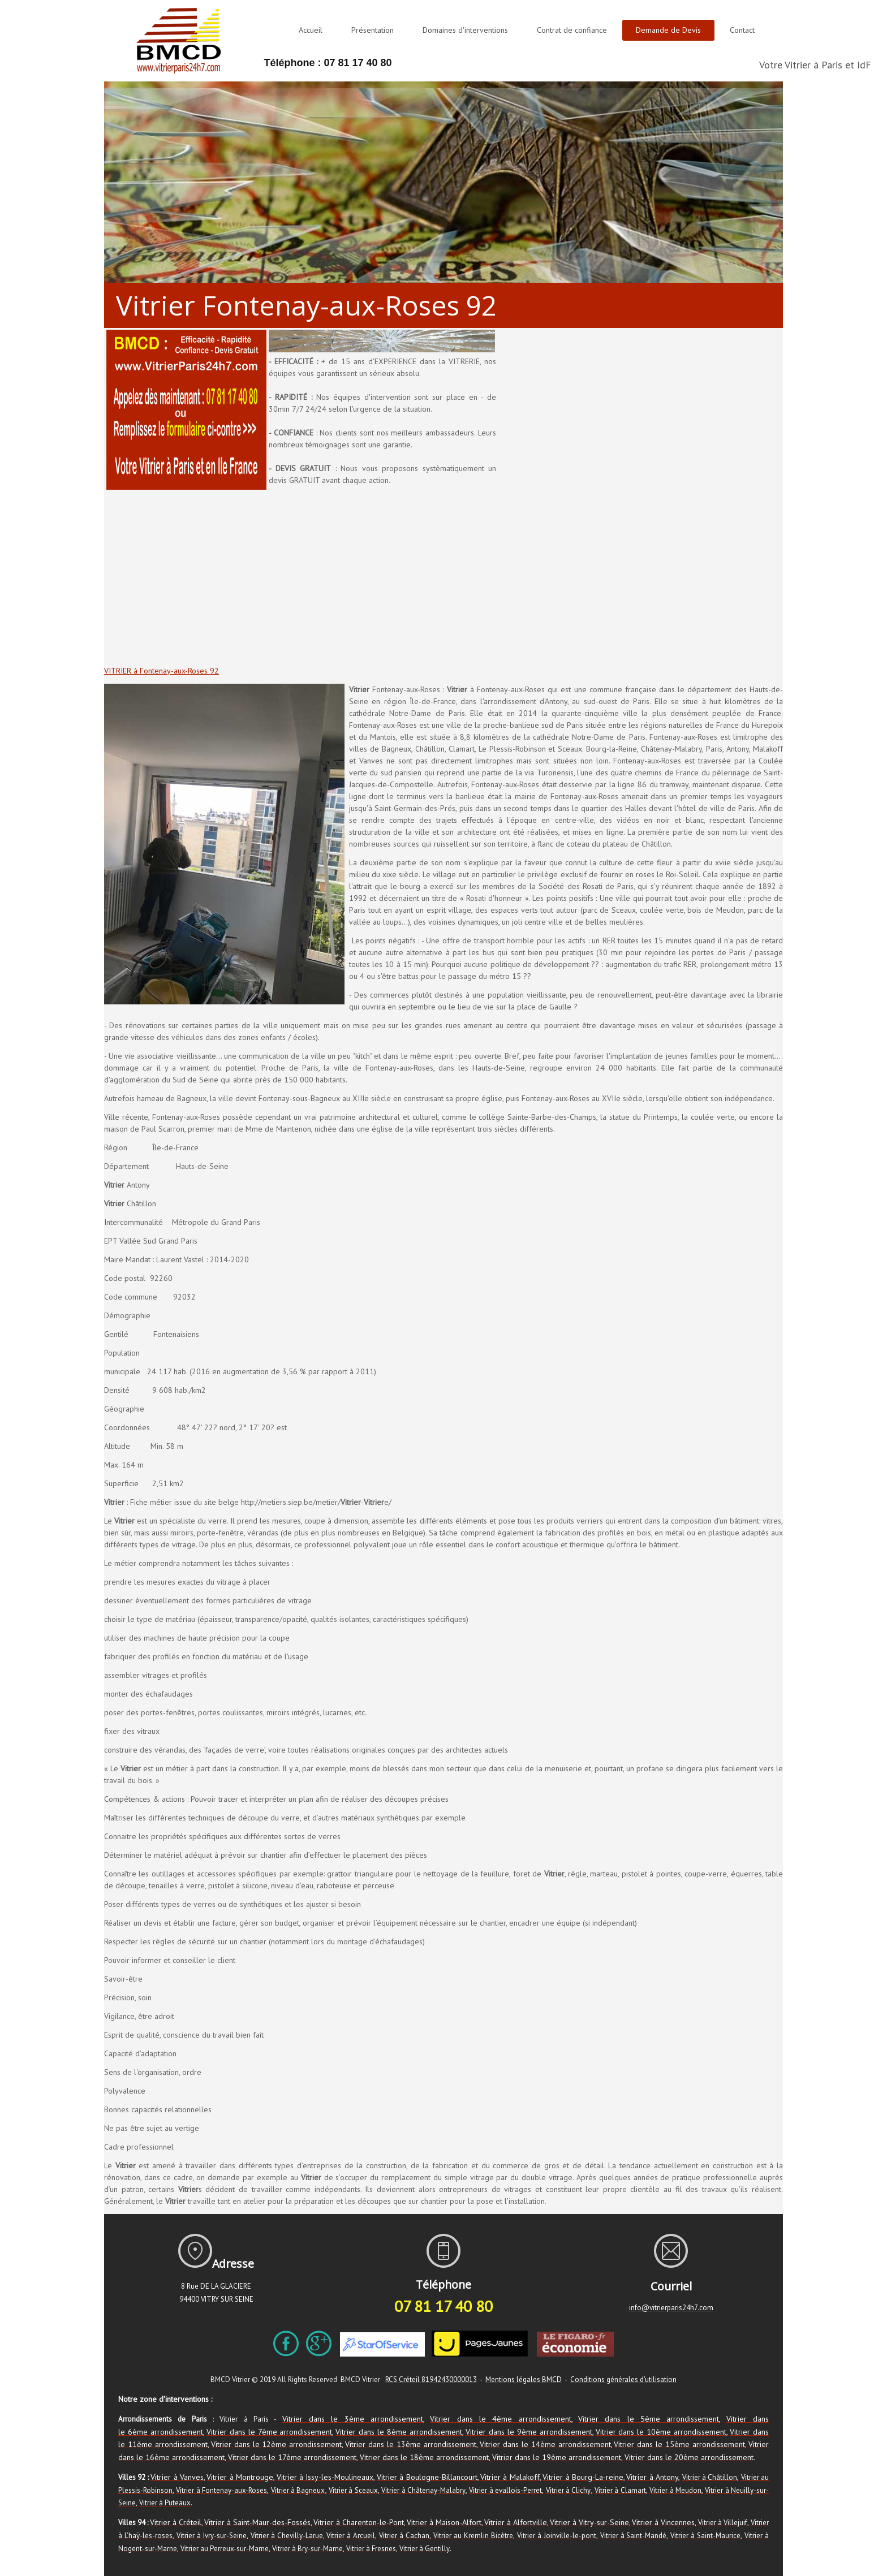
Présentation (372, 30)
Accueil (310, 30)
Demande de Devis (668, 30)
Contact (742, 30)
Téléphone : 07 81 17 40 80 (327, 62)
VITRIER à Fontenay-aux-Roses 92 (161, 671)
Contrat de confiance (572, 30)
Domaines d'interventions (465, 30)
